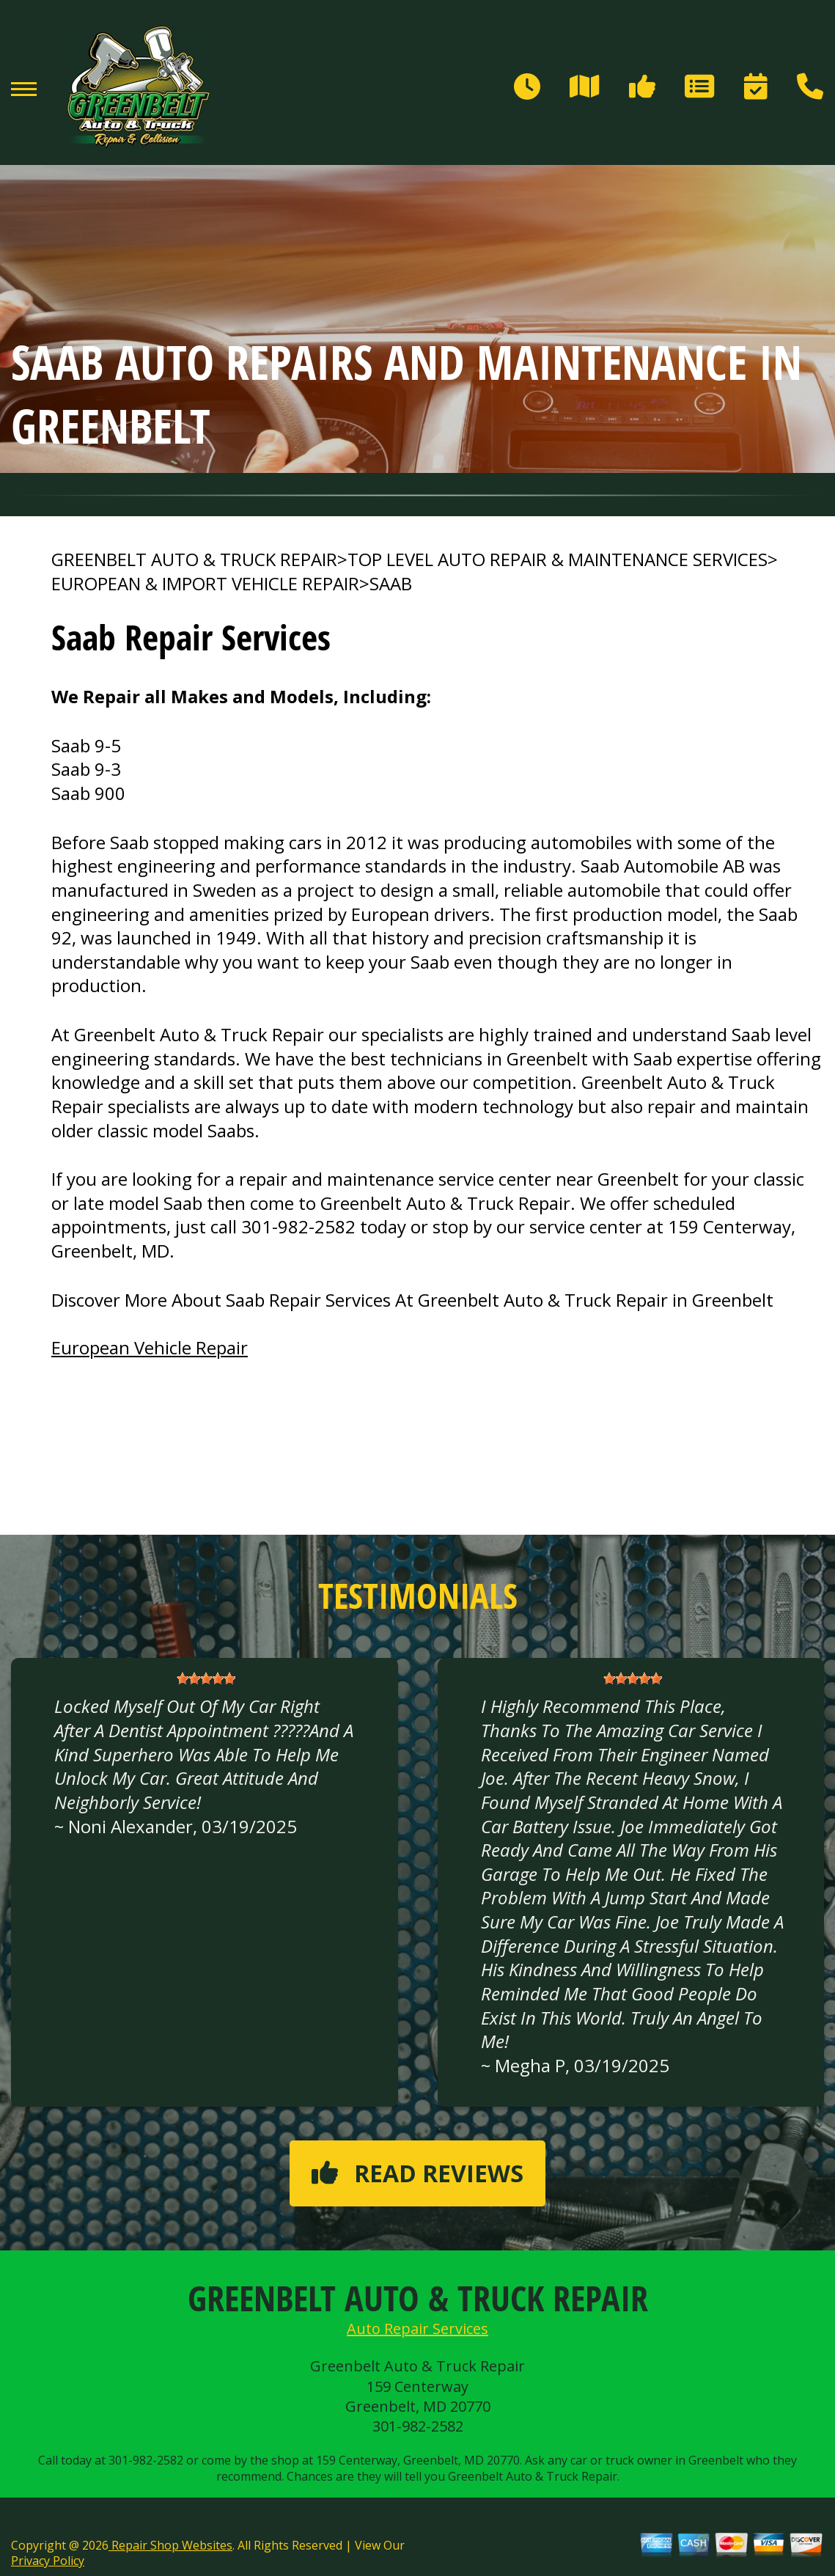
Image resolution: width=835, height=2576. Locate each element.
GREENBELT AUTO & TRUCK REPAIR (194, 559)
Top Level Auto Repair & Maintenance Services (557, 559)
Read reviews (417, 2173)
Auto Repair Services (417, 2328)
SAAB (390, 583)
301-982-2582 (298, 1226)
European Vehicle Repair (149, 1347)
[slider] (206, 1678)
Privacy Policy (47, 2561)
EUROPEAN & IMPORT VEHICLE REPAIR (205, 583)
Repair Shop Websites (170, 2545)
